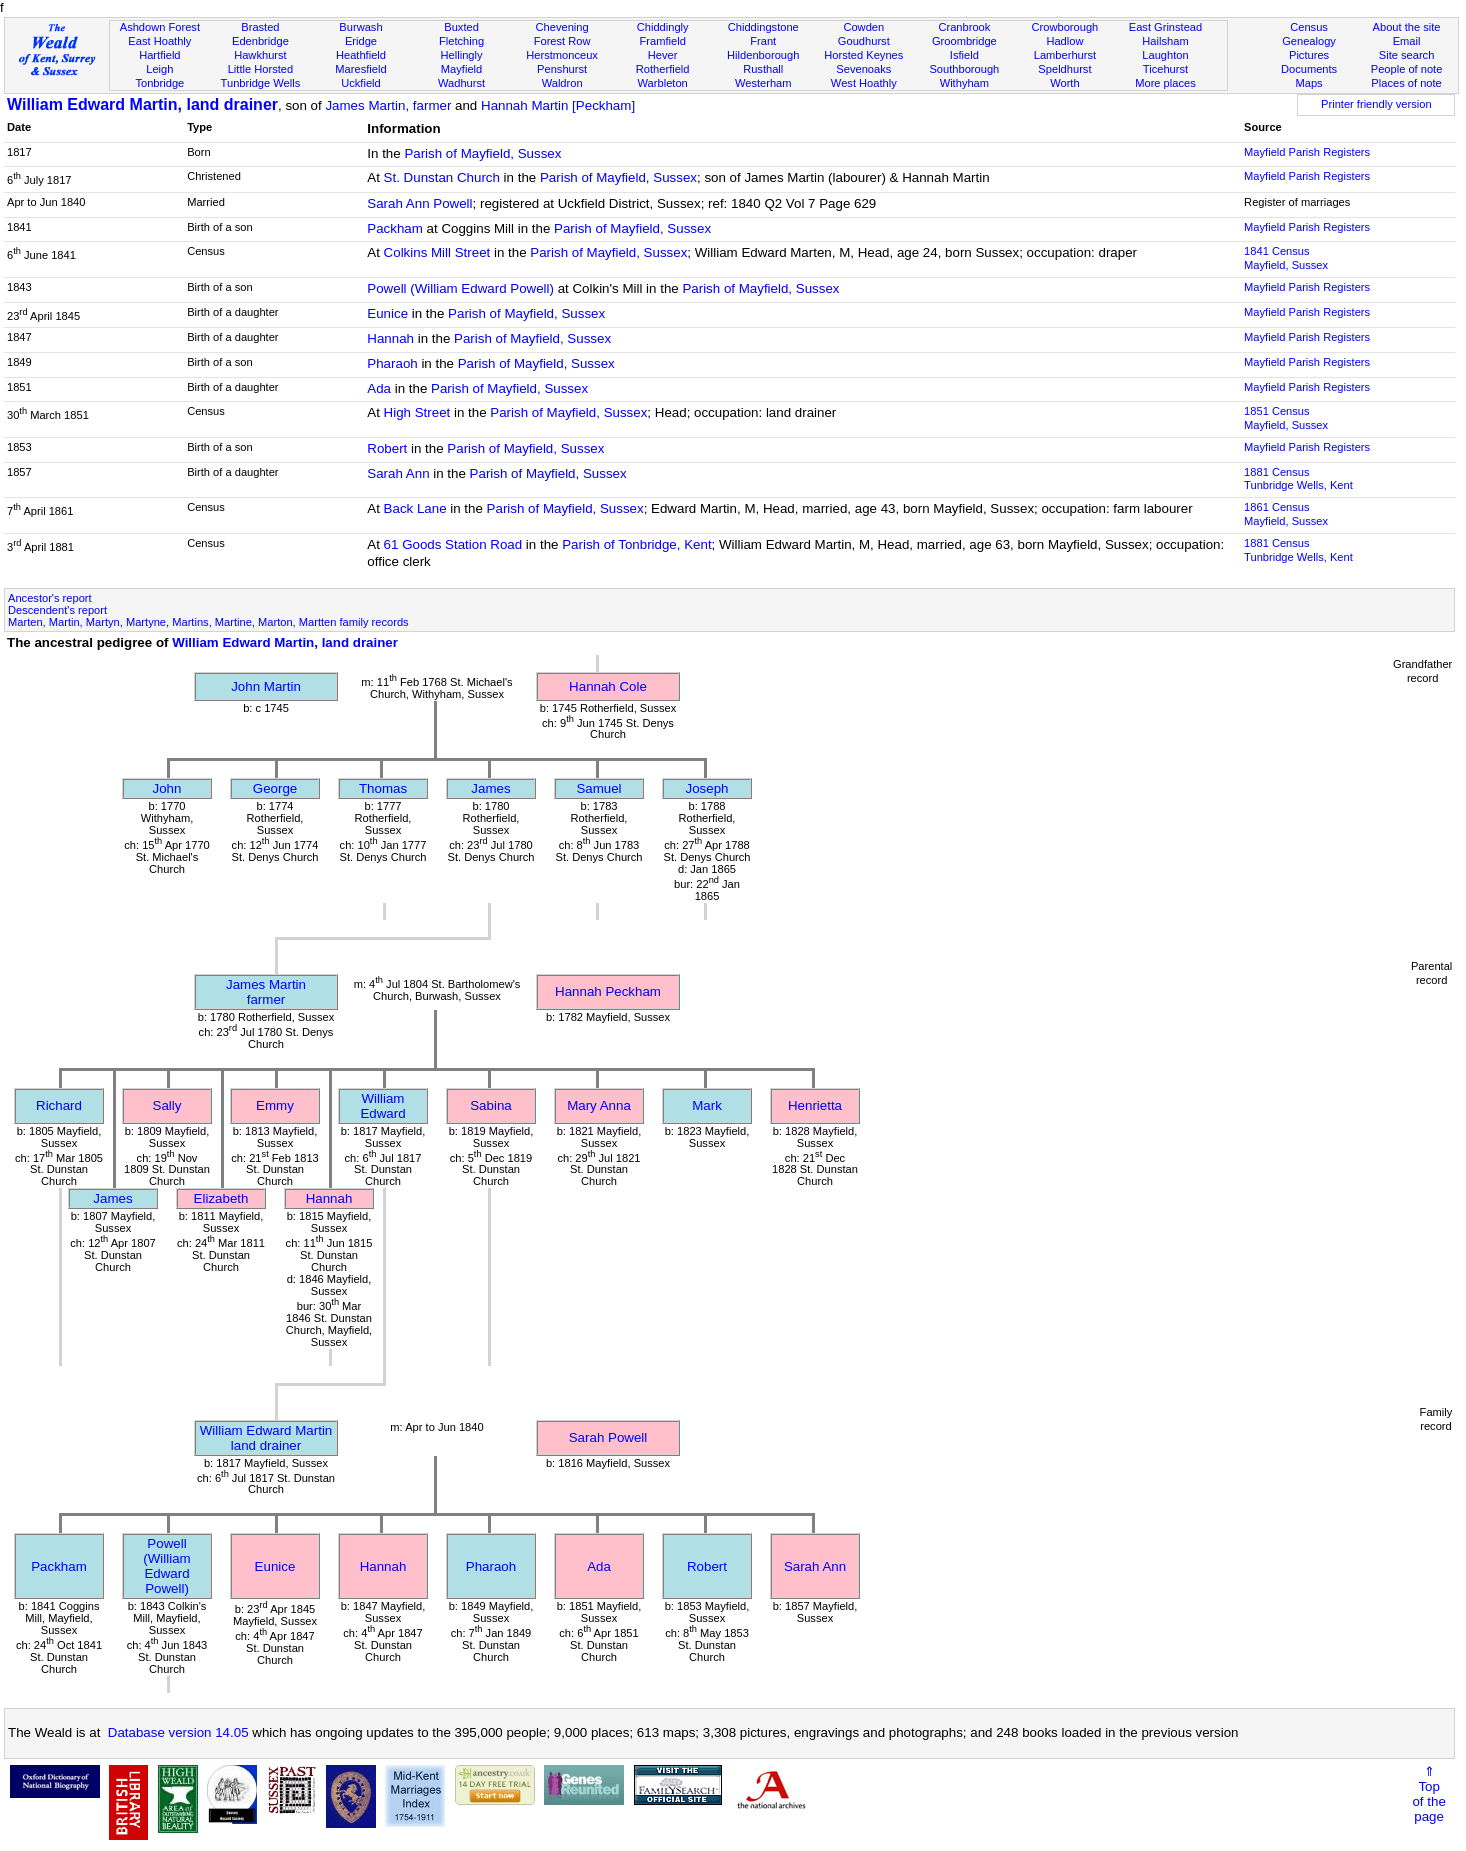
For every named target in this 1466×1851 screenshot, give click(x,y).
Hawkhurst (260, 55)
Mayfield (461, 69)
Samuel (598, 788)
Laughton (1165, 55)
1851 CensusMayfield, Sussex (1286, 418)
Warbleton (663, 83)
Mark (707, 1105)
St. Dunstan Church (442, 177)
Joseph (707, 788)
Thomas (383, 788)
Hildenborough (763, 55)
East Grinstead (1165, 27)
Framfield (663, 41)
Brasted (260, 27)
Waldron (562, 83)
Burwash (360, 27)
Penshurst (562, 69)
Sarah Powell (608, 1437)
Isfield (964, 55)
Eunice (387, 313)
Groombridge (964, 41)
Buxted (461, 27)
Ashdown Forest (160, 27)
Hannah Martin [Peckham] (558, 105)
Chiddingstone (763, 27)
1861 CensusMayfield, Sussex (1286, 514)
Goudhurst (864, 41)
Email (1407, 41)
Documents (1309, 69)
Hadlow (1064, 41)
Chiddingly (663, 27)
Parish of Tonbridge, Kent (636, 544)
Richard (59, 1105)
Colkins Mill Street (437, 252)
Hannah (390, 338)
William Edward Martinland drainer (266, 1438)
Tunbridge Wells (261, 83)
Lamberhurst (1065, 55)
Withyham (964, 83)
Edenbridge (260, 41)
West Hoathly (864, 83)
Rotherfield (663, 69)
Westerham (763, 83)
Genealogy (1309, 41)
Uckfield (361, 83)
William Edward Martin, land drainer (142, 104)
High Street (417, 412)
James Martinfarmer (266, 992)
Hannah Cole (608, 686)
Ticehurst (1165, 69)
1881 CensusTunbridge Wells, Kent (1298, 479)
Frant (763, 41)
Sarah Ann (398, 473)
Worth (1064, 83)
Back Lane (415, 508)
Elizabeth (221, 1198)
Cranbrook (964, 27)
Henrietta (815, 1105)
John (167, 788)
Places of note (1406, 83)
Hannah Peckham (608, 991)
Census (1309, 27)
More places (1165, 83)
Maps (1308, 83)
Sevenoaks (863, 69)
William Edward (382, 1106)
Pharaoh (392, 363)
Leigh (159, 69)
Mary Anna (599, 1105)
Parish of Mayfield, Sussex (482, 153)
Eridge (361, 41)
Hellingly (462, 55)
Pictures (1309, 55)
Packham (395, 228)
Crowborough (1065, 27)
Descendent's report (57, 610)
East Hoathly (159, 41)
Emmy (275, 1105)
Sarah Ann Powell (419, 203)
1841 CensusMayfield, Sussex (1286, 258)
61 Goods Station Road (453, 544)
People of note (1407, 69)
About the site (1407, 27)
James (490, 788)
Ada (379, 388)
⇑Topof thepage (1428, 1794)
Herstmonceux (562, 55)
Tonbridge (159, 83)
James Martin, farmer (388, 105)
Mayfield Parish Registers (1307, 152)
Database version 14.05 (178, 1732)
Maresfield (360, 69)
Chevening (562, 27)
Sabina (491, 1105)
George (275, 788)
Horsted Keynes (863, 55)
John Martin (266, 686)
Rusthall (763, 69)
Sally (167, 1105)
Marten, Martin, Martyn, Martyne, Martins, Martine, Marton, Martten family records (208, 622)
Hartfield (159, 55)
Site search (1407, 55)
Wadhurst (461, 83)
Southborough (964, 69)
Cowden (863, 27)
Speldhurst (1064, 69)
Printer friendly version (1376, 104)
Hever (663, 55)
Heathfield (361, 55)
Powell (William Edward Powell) (460, 288)
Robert (387, 448)
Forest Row (562, 41)
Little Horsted (260, 69)
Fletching (461, 41)
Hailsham (1165, 41)
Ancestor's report (50, 598)
